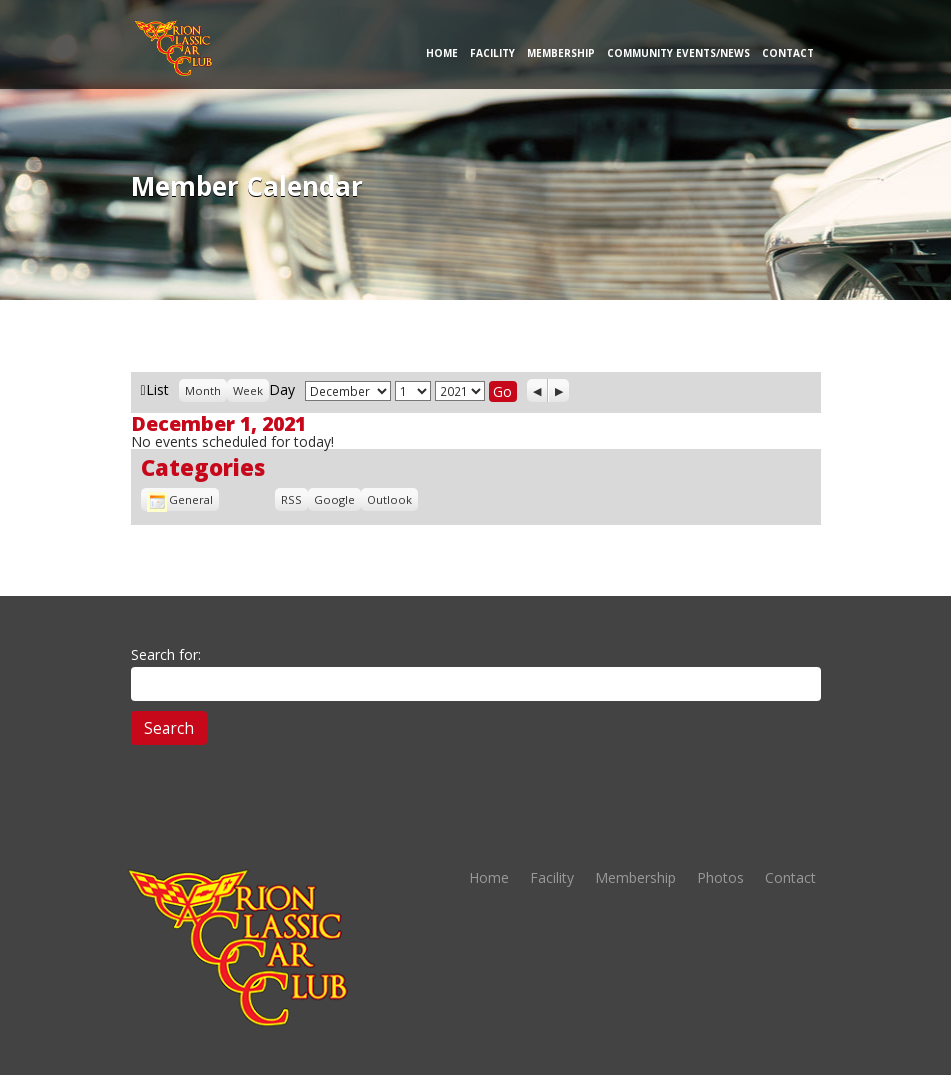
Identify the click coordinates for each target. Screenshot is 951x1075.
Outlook (389, 499)
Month (203, 390)
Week (248, 390)
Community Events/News (678, 53)
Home (442, 53)
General (180, 499)
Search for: (166, 654)
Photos (720, 877)
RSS (291, 499)
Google (334, 499)
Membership (561, 53)
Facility (492, 53)
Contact (788, 53)
